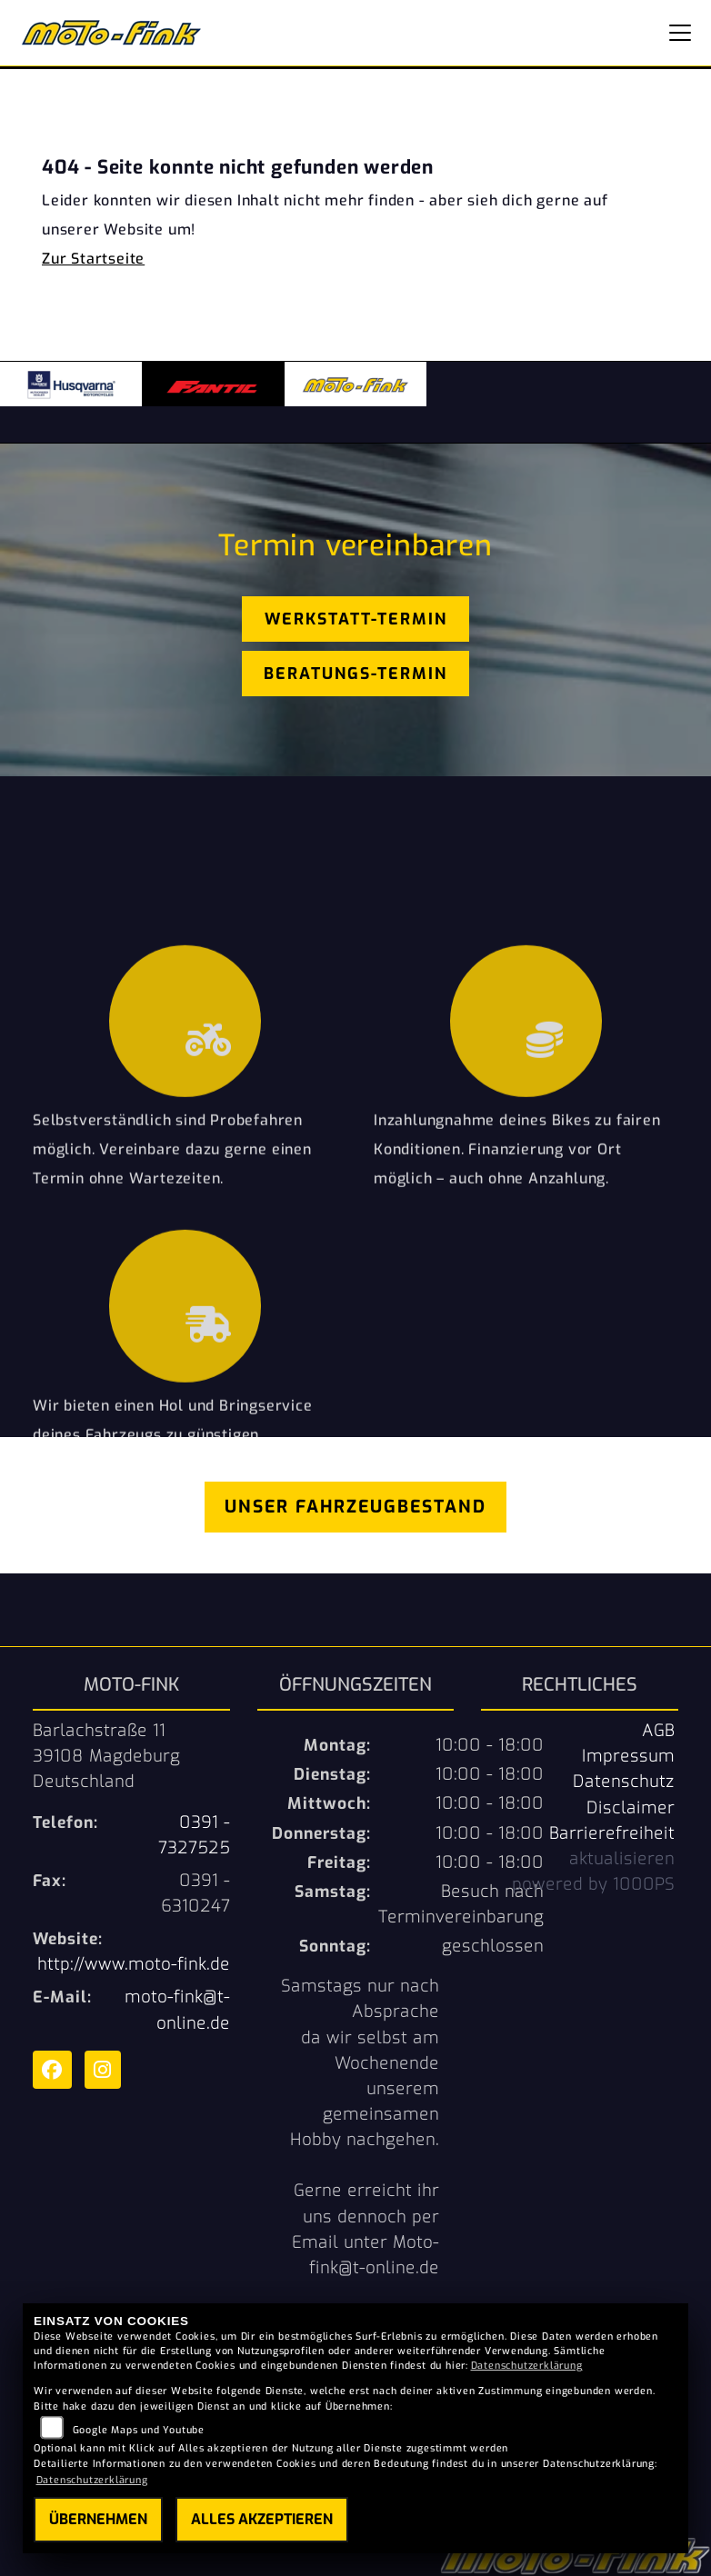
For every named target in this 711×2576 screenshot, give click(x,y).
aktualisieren (622, 1859)
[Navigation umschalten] (680, 33)
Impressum (628, 1756)
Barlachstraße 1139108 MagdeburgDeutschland (106, 1756)
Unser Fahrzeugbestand (355, 1506)
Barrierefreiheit (612, 1833)
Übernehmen (98, 2519)
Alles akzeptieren (262, 2519)
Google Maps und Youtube (139, 2430)
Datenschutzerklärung (527, 2365)
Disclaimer (630, 1808)
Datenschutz (624, 1781)
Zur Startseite (93, 258)
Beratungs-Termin (355, 673)
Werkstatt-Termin (356, 619)
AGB (658, 1731)
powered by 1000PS (593, 1884)
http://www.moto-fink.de (133, 1964)
